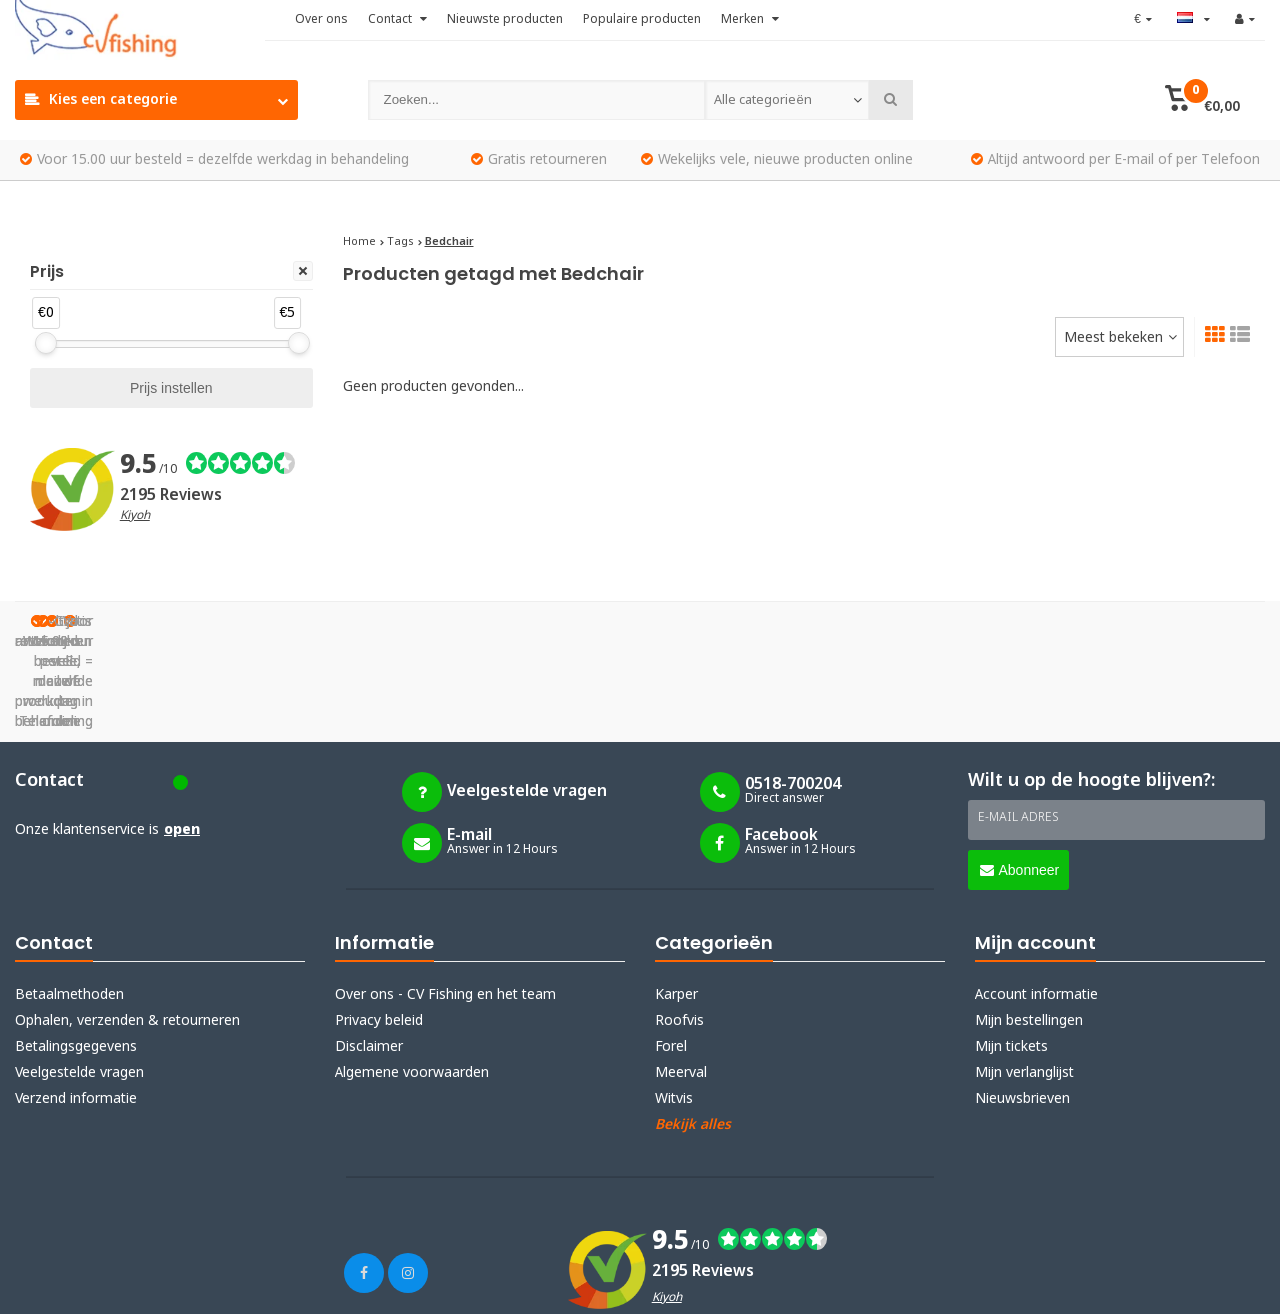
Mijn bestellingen (1029, 921)
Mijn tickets (1011, 947)
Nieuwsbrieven (1022, 999)
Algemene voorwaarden (412, 973)
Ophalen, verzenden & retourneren (127, 921)
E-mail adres (1018, 718)
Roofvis (679, 921)
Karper (676, 895)
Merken (750, 20)
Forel (671, 947)
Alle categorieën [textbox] (762, 100)
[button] (1202, 100)
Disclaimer (369, 947)
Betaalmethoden (69, 895)
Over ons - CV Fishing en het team (445, 895)
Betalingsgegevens (76, 947)
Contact (397, 20)
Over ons (321, 20)
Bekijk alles (693, 1025)
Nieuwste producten (505, 20)
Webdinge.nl (379, 1286)
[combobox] (787, 100)
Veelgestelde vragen (79, 973)
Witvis (674, 999)
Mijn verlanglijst (1024, 973)
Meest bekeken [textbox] (1113, 338)
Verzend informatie (76, 999)
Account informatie (1036, 895)
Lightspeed (224, 1286)
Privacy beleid (379, 921)
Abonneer (1020, 770)
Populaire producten (642, 20)
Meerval (681, 973)
